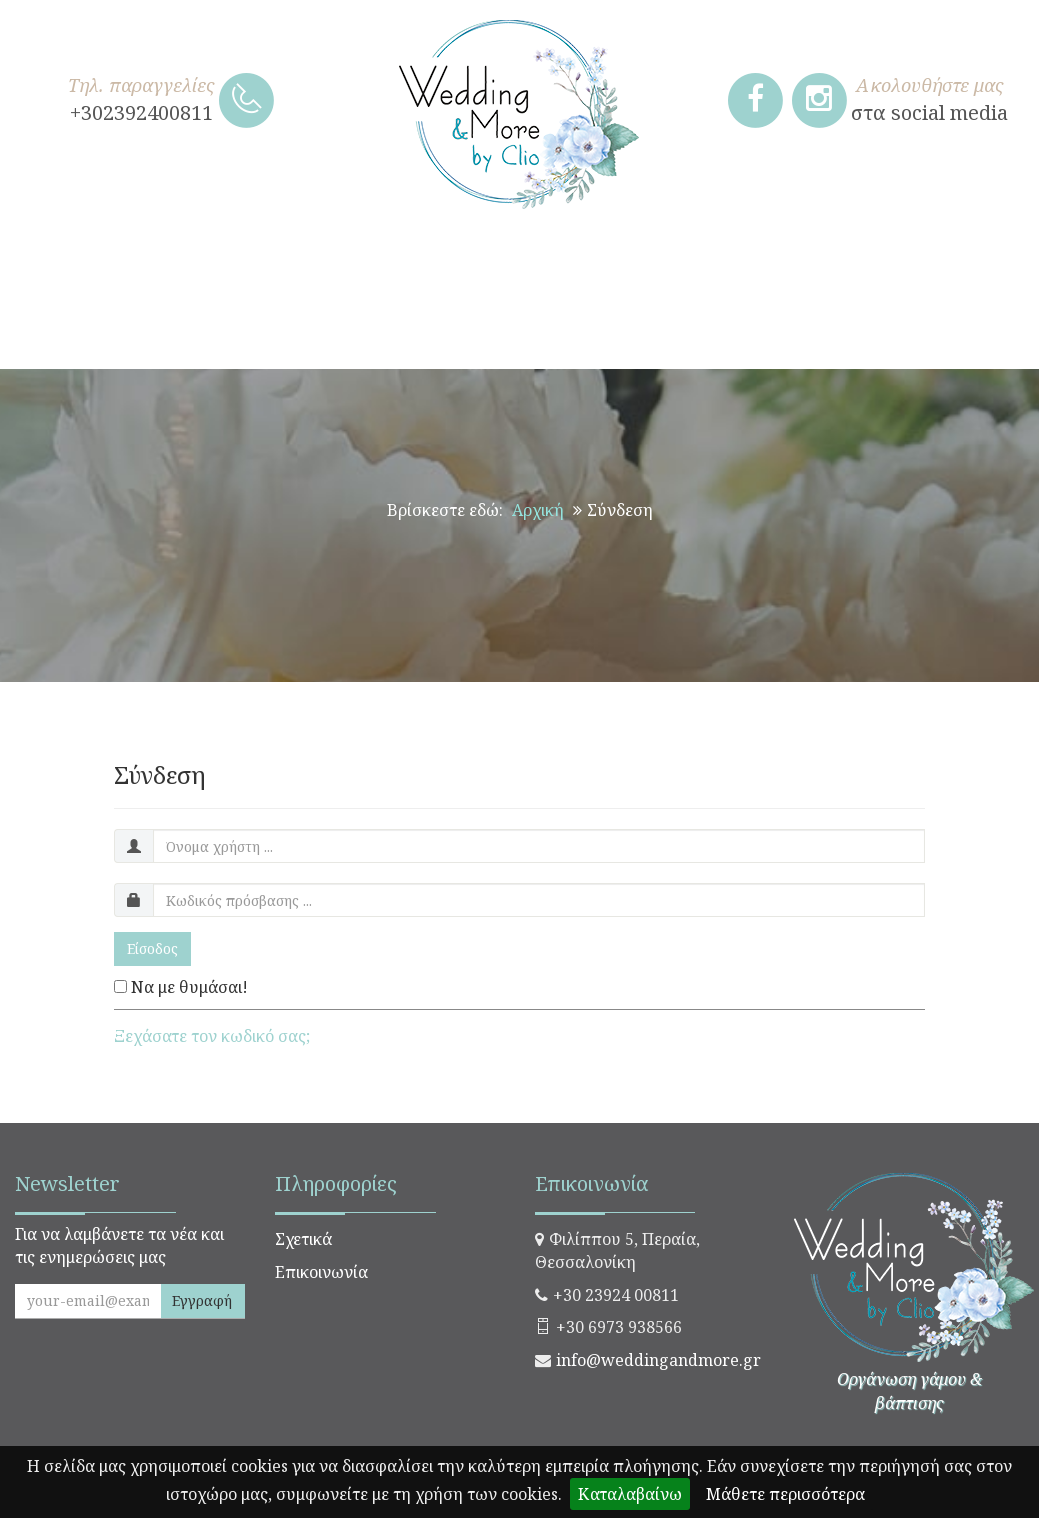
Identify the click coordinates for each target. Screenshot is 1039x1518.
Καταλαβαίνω (630, 1494)
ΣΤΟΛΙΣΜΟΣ (550, 264)
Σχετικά (303, 1239)
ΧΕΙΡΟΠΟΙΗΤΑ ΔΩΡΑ (114, 264)
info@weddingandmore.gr (658, 1360)
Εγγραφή (202, 1300)
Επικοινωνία (321, 1272)
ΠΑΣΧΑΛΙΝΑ (945, 264)
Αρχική (538, 510)
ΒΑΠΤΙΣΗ (406, 264)
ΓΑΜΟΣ (284, 264)
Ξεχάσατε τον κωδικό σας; (212, 1036)
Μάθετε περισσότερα (785, 1494)
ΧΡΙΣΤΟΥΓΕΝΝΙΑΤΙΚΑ (747, 264)
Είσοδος (152, 948)
